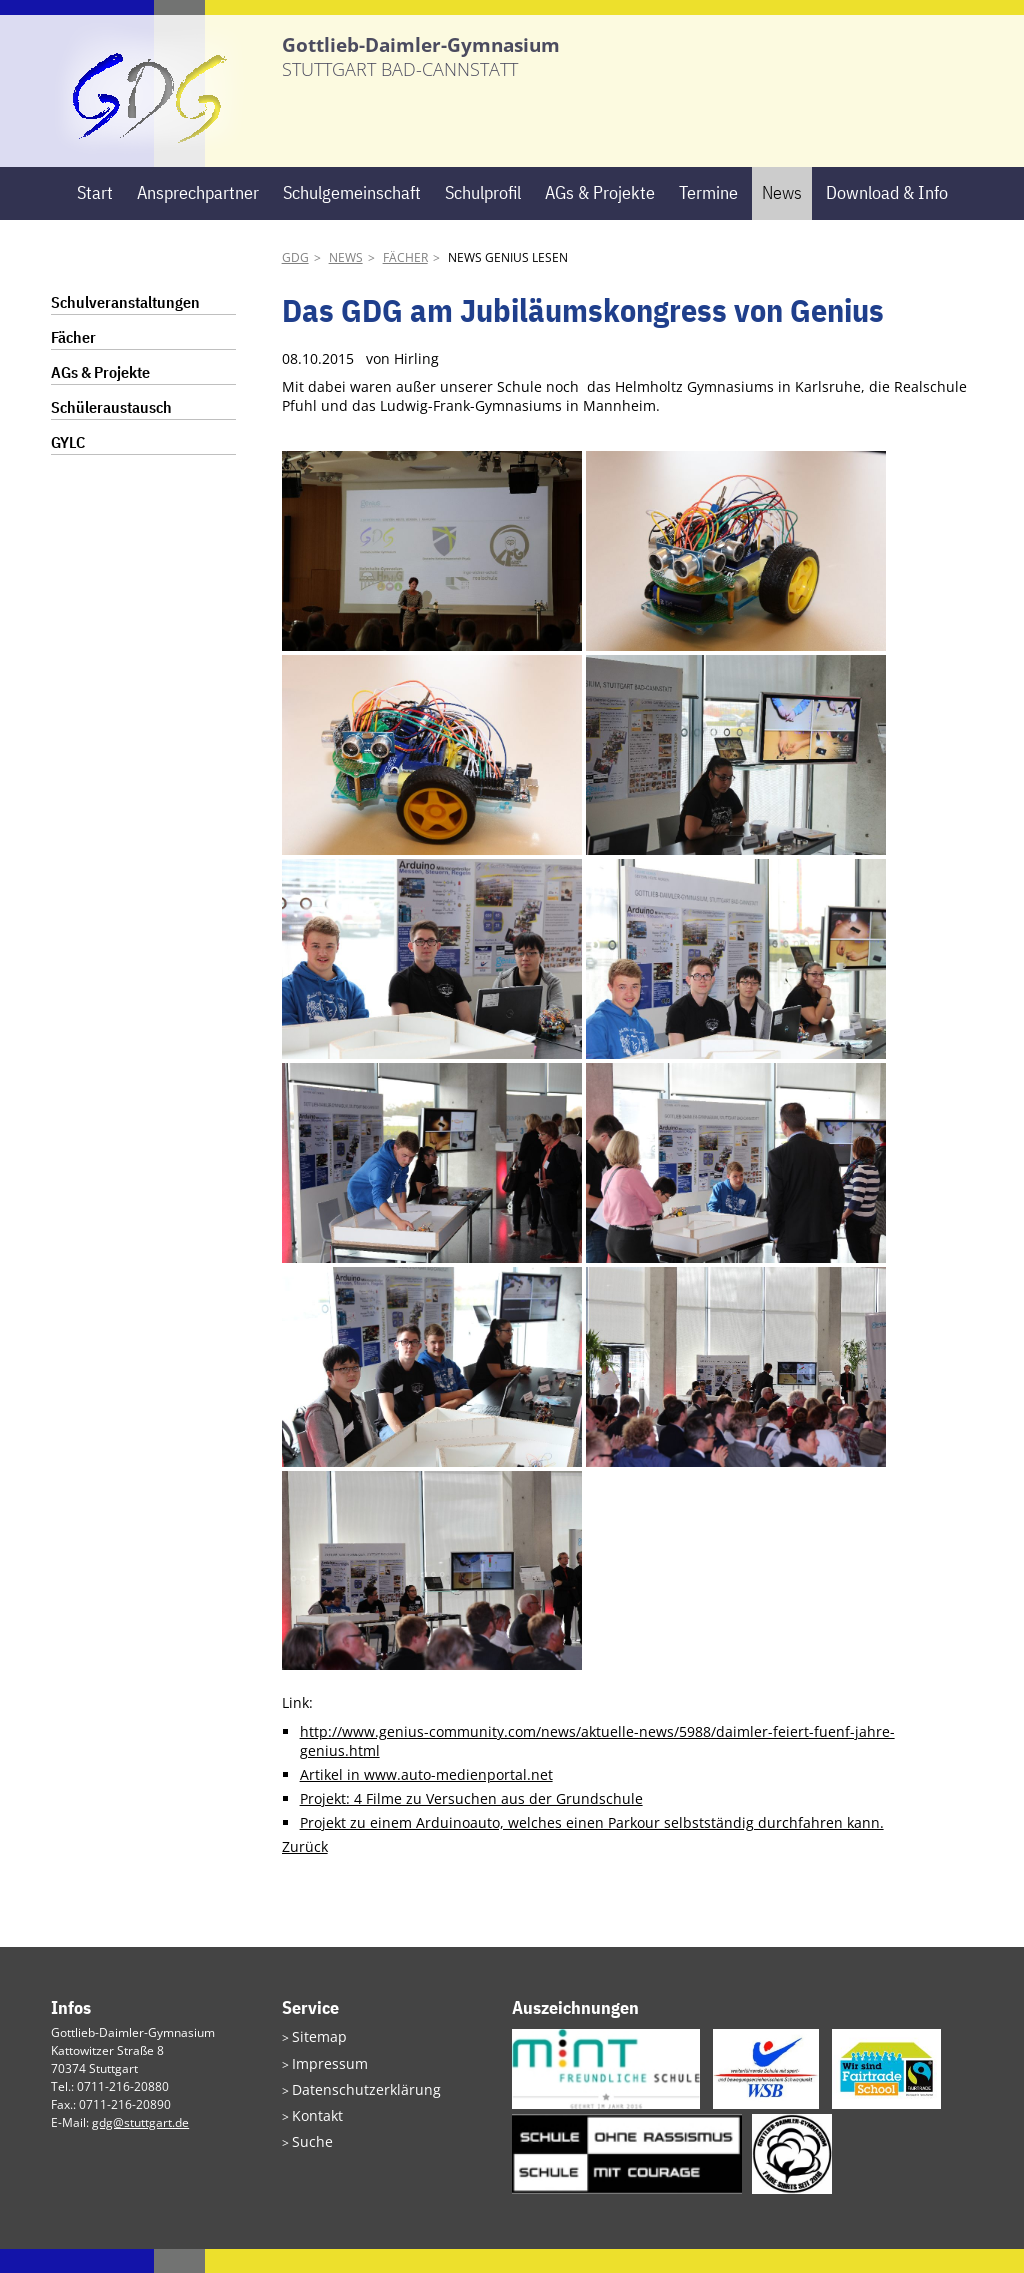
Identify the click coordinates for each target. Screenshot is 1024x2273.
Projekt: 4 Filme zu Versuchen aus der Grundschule (471, 1822)
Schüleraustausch (111, 431)
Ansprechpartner (198, 216)
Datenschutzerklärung (354, 2107)
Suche (309, 2155)
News (782, 216)
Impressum (323, 2083)
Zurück (305, 1870)
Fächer (405, 281)
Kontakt (313, 2131)
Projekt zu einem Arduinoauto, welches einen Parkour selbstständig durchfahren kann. (592, 1846)
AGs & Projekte (600, 216)
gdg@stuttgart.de (140, 2146)
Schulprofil (483, 216)
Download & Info (887, 216)
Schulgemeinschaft (352, 216)
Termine (708, 216)
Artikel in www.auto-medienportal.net (426, 1798)
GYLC (68, 466)
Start (95, 216)
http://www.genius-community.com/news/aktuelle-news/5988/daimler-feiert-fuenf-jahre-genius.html (597, 1766)
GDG (295, 281)
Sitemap (315, 2059)
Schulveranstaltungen (125, 326)
